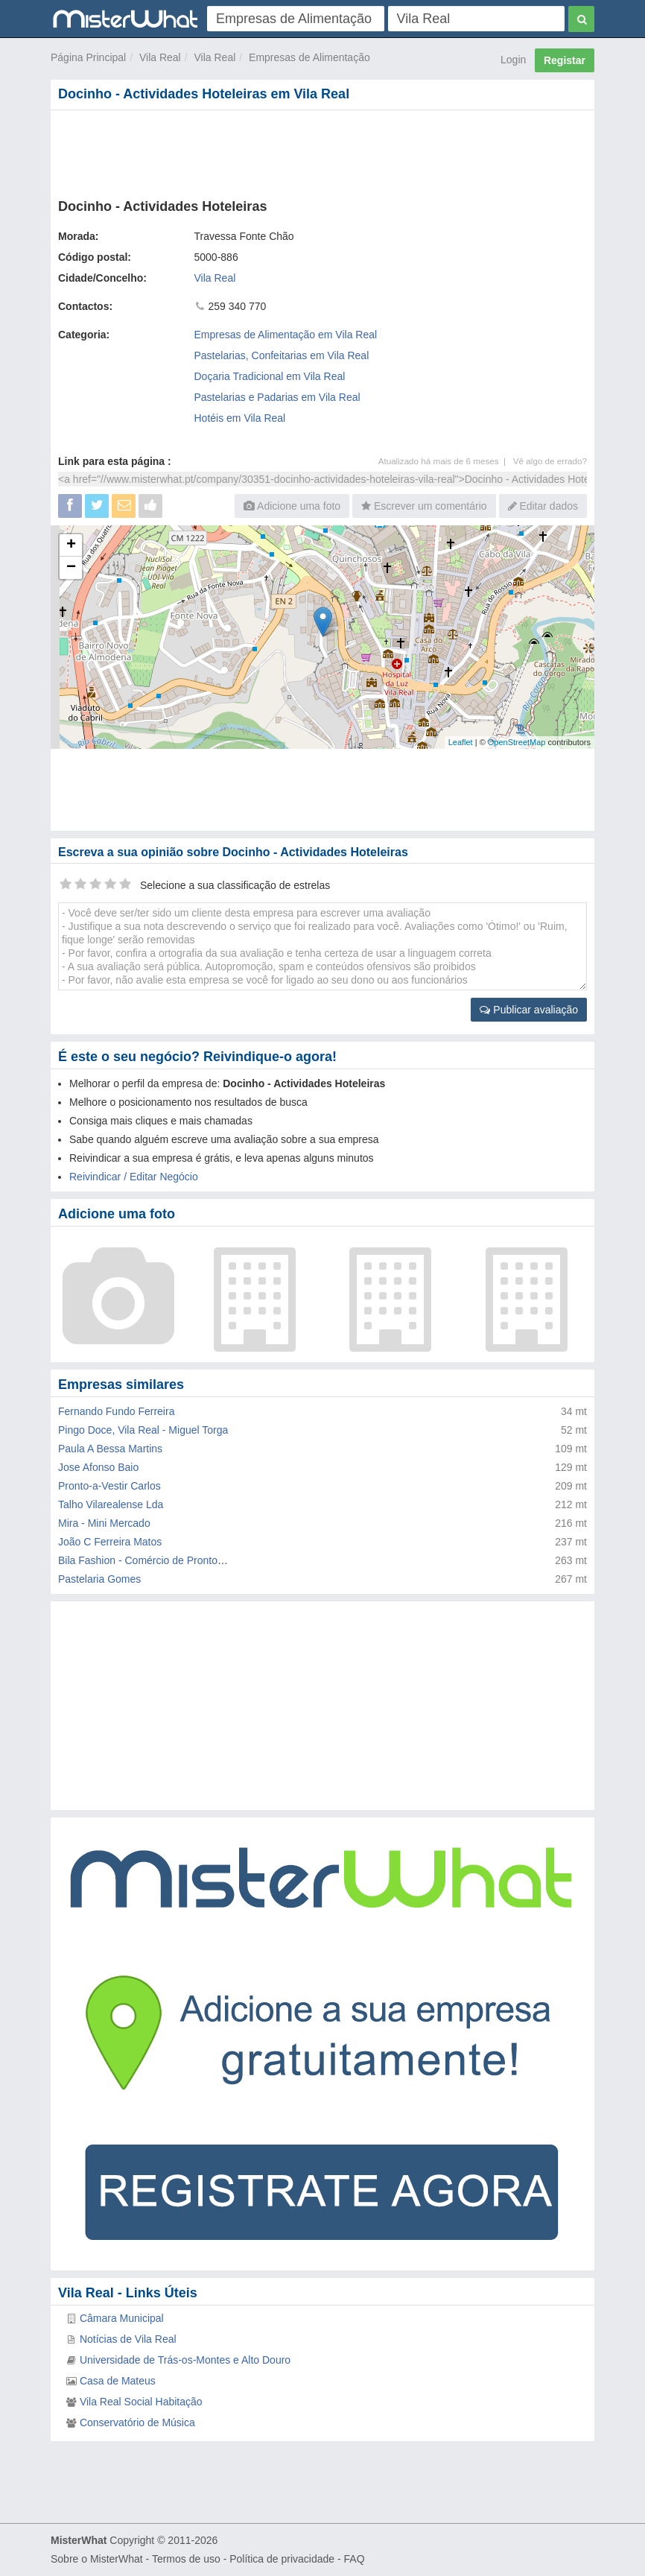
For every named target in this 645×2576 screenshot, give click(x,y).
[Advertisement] (322, 151)
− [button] (71, 568)
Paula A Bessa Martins (110, 1449)
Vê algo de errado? (550, 461)
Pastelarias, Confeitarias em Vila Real (281, 355)
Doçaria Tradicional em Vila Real (270, 376)
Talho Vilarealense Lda (110, 1504)
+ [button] (71, 545)
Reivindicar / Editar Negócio (133, 1177)
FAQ (354, 2559)
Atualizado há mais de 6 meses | (445, 461)
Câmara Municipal (122, 2318)
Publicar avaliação (529, 1010)
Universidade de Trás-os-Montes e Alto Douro (185, 2360)
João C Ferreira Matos (110, 1542)
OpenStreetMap (517, 742)
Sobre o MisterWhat (97, 2559)
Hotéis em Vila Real (240, 418)
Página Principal (88, 57)
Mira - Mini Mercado (104, 1523)
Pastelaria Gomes (99, 1579)
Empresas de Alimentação (309, 57)
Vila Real (160, 57)
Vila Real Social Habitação (141, 2402)
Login (513, 60)
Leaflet (460, 742)
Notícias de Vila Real (128, 2339)
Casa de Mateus (118, 2381)
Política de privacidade (281, 2559)
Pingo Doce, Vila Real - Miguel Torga (143, 1430)
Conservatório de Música (137, 2422)
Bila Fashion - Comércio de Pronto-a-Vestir (157, 1560)
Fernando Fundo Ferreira (116, 1411)
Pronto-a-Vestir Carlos (109, 1486)
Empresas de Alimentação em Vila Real (286, 335)
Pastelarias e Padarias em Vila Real (277, 397)
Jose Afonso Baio (98, 1467)
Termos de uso (186, 2559)
